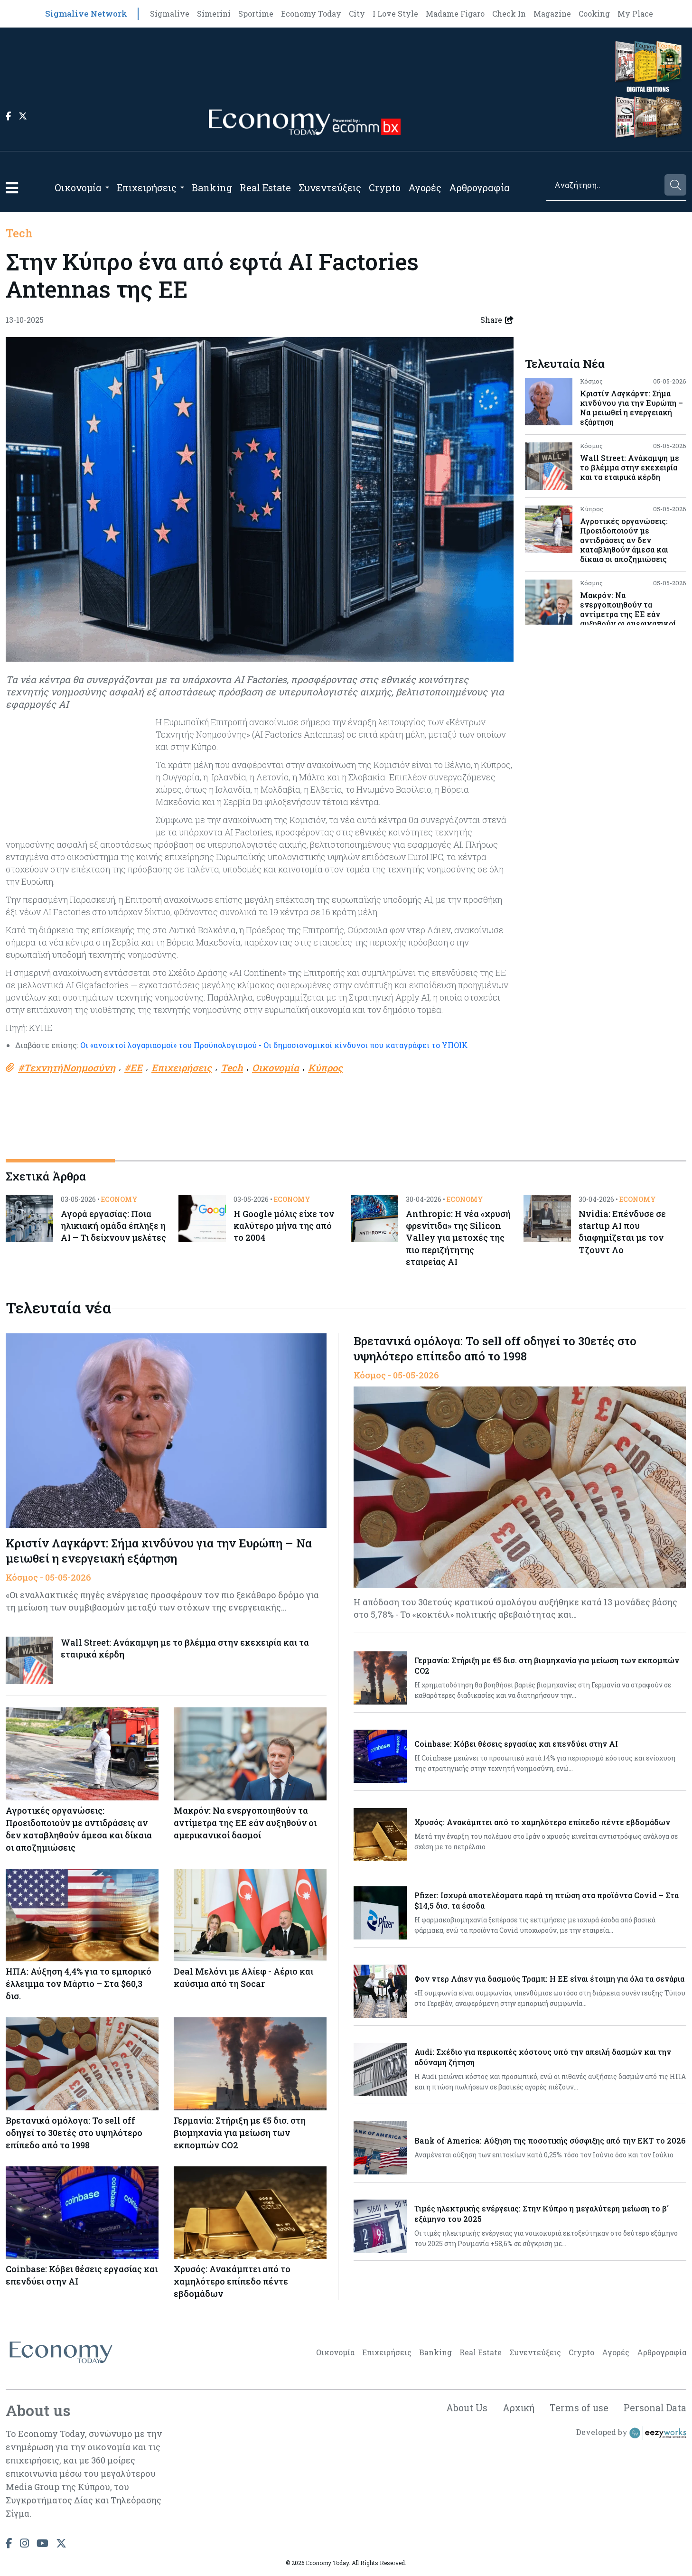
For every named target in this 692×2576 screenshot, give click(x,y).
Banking (212, 187)
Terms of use (578, 2410)
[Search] (605, 185)
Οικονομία (78, 187)
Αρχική (516, 2410)
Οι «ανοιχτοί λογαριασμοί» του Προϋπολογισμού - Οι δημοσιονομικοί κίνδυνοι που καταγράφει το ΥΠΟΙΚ (274, 1045)
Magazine (552, 14)
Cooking (594, 14)
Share (497, 320)
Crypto (385, 187)
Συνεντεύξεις (330, 187)
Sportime (255, 14)
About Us (463, 2410)
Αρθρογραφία (479, 187)
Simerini (214, 14)
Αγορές (424, 187)
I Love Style (395, 14)
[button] (12, 187)
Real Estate (265, 187)
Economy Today (311, 14)
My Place (635, 14)
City (357, 14)
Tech (19, 233)
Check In (509, 14)
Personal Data (654, 2410)
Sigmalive (169, 14)
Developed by (631, 2435)
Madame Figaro (455, 14)
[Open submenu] (107, 187)
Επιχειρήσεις (147, 187)
